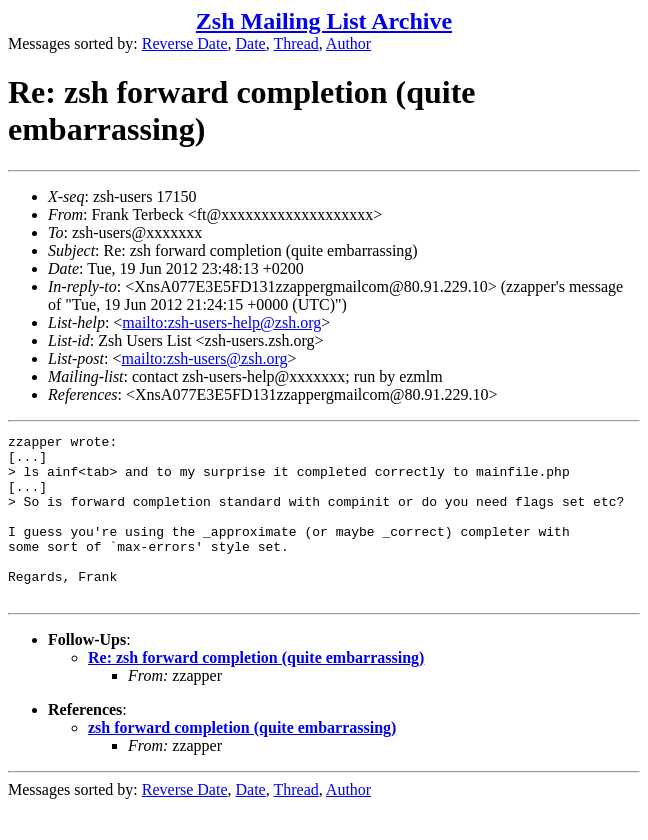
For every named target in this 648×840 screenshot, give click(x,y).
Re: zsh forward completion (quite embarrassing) (256, 690)
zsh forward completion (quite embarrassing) (242, 760)
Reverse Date (185, 43)
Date (251, 43)
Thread (295, 43)
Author (348, 43)
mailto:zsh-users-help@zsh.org (221, 322)
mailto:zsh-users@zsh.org (204, 358)
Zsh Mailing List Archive (324, 21)
